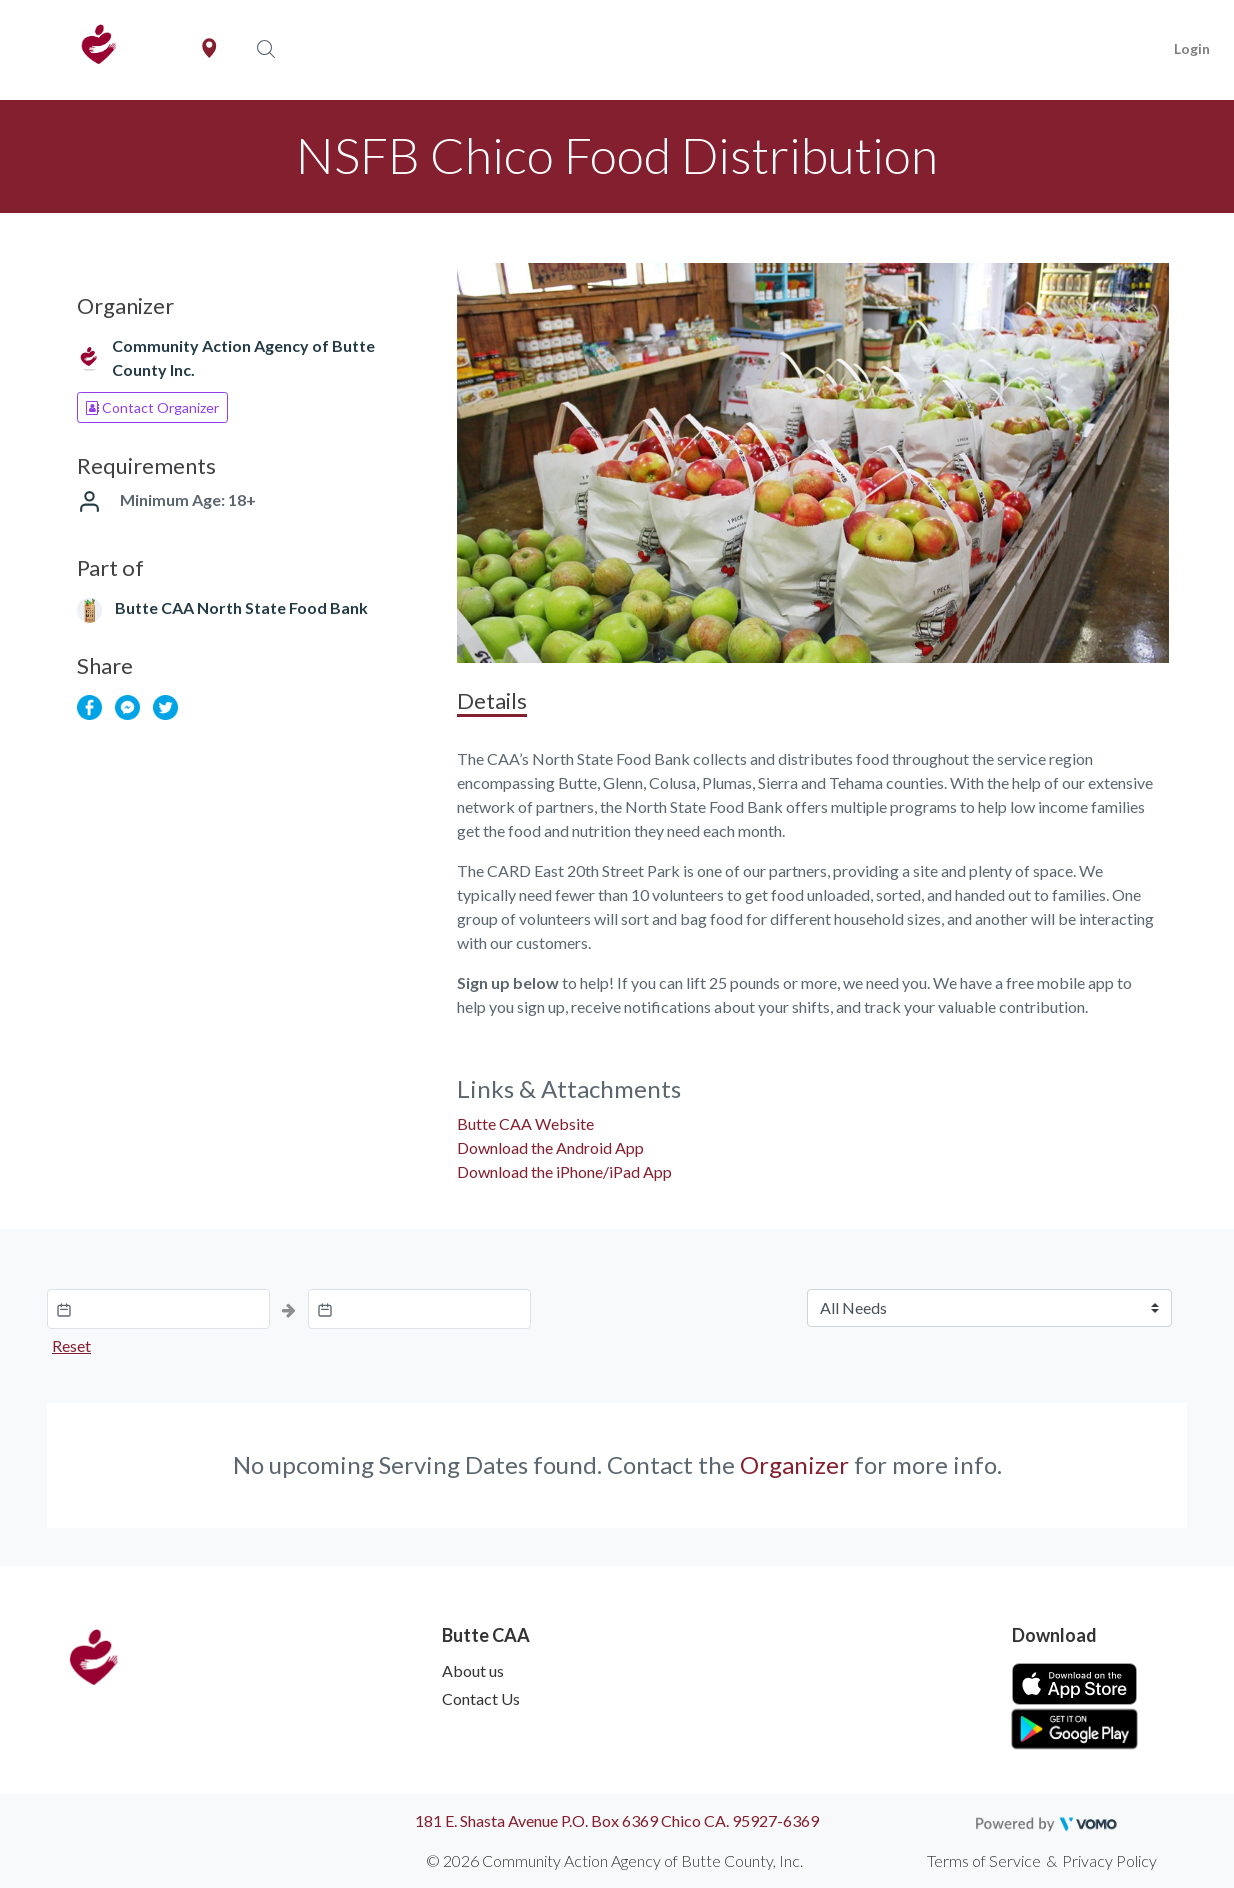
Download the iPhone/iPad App (564, 1171)
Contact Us (481, 1698)
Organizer (794, 1464)
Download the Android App (550, 1147)
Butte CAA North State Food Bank (241, 607)
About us (473, 1670)
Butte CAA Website (525, 1123)
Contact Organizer (152, 407)
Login (1192, 48)
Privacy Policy (1109, 1860)
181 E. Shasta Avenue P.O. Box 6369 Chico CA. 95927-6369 (617, 1820)
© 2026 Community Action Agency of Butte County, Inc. (614, 1860)
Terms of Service (984, 1860)
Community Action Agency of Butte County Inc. (243, 357)
